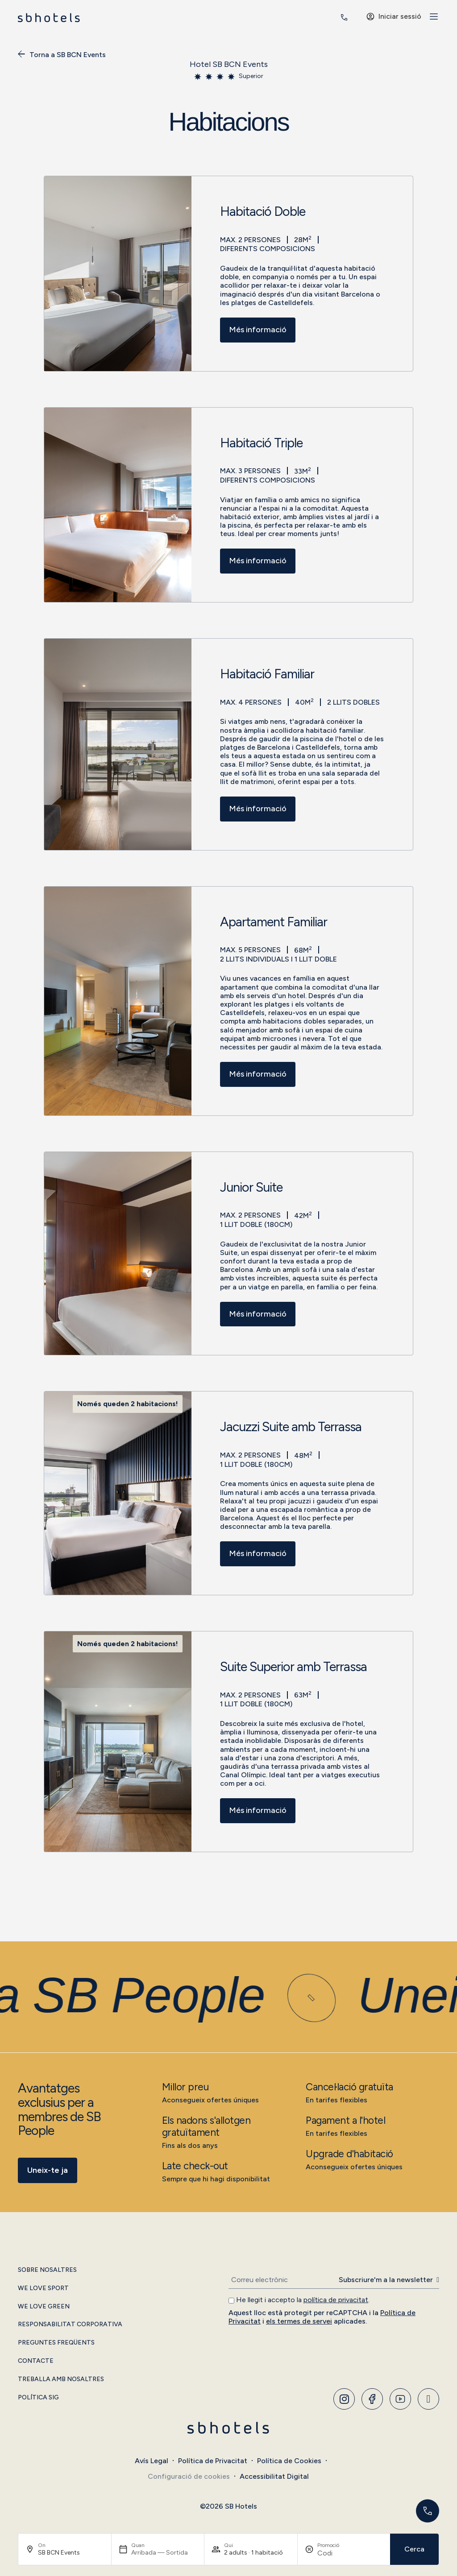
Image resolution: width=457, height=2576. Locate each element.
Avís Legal (151, 2460)
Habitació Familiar (267, 674)
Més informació (258, 329)
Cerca (414, 2549)
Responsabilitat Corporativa (70, 2324)
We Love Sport (43, 2288)
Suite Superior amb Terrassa (293, 1667)
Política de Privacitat (212, 2460)
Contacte (36, 2361)
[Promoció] (338, 2553)
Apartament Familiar (273, 922)
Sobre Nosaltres (47, 2270)
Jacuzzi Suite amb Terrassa (290, 1427)
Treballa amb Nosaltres (61, 2379)
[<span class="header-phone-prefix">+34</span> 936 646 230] (344, 17)
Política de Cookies (289, 2460)
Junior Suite (251, 1188)
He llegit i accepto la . (303, 2299)
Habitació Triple (261, 443)
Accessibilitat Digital (274, 2476)
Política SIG (38, 2397)
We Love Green (44, 2306)
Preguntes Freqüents (56, 2342)
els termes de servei (299, 2321)
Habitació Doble (262, 212)
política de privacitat (335, 2299)
